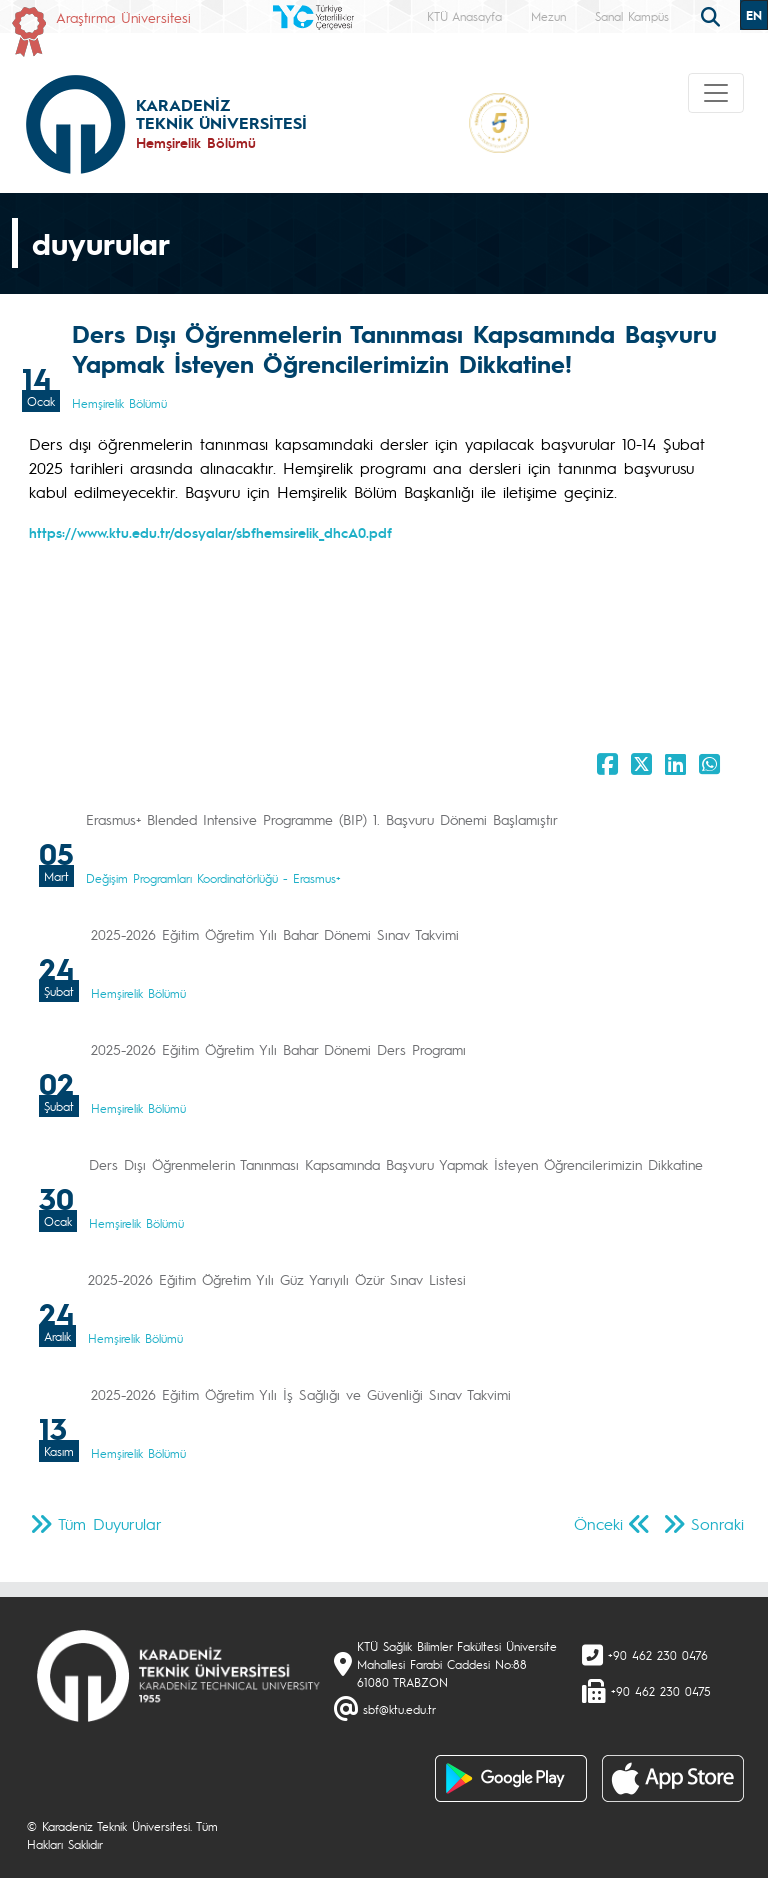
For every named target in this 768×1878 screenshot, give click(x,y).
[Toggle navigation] (716, 93)
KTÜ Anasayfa (464, 16)
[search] (713, 15)
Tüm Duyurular (110, 1523)
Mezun (548, 16)
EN (754, 15)
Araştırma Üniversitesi (123, 17)
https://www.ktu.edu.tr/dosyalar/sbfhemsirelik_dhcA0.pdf (210, 532)
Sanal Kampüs (632, 16)
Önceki (598, 1523)
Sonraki (717, 1523)
